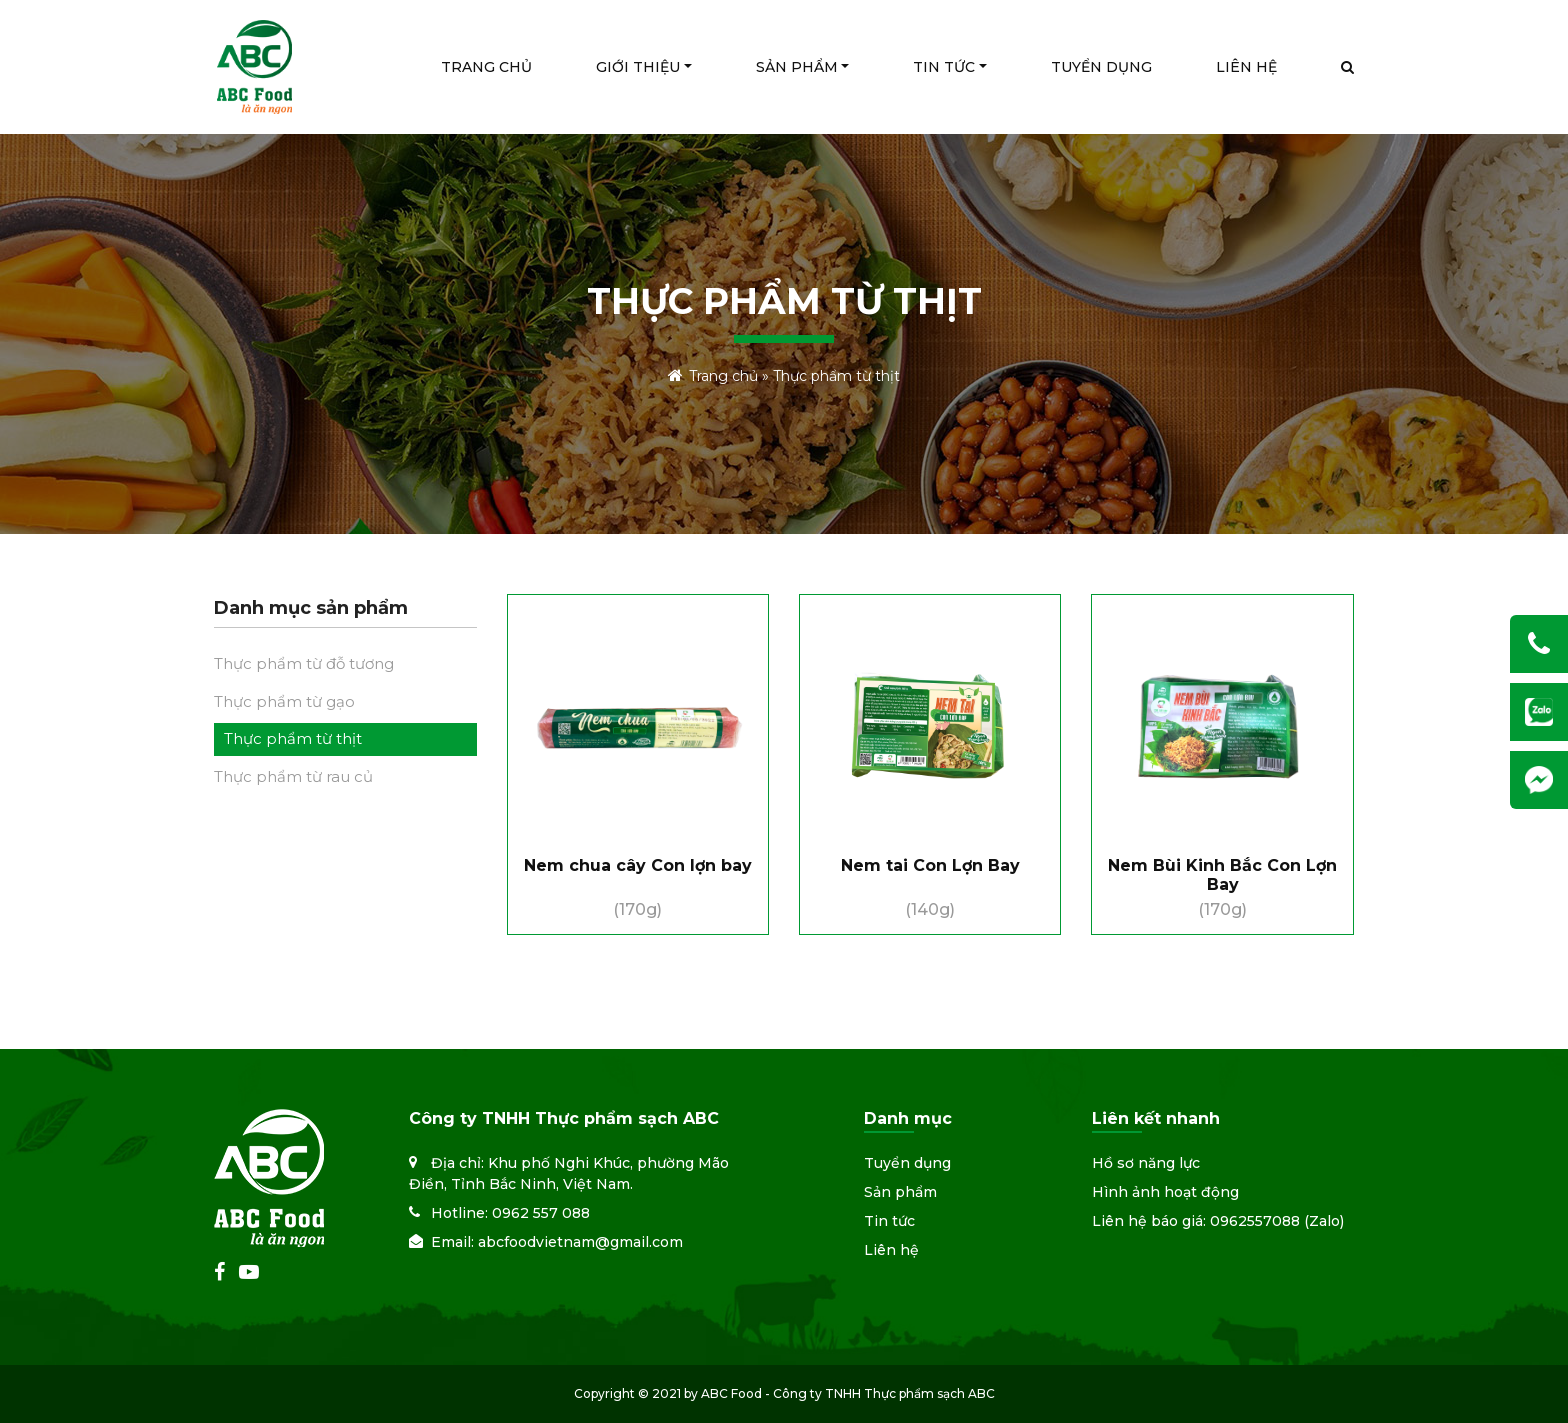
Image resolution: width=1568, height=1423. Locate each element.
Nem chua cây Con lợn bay (638, 865)
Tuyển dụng (907, 1163)
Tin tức (889, 1221)
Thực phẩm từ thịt (293, 738)
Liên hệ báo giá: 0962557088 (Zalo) (1218, 1221)
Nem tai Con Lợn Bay (930, 865)
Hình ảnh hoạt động (1165, 1192)
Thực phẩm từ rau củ (293, 776)
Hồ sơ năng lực (1146, 1163)
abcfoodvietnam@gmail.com (580, 1242)
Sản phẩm (900, 1192)
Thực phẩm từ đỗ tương (304, 663)
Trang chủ (723, 376)
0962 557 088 (541, 1213)
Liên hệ (891, 1250)
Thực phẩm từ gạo (284, 701)
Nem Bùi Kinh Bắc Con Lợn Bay (1222, 875)
